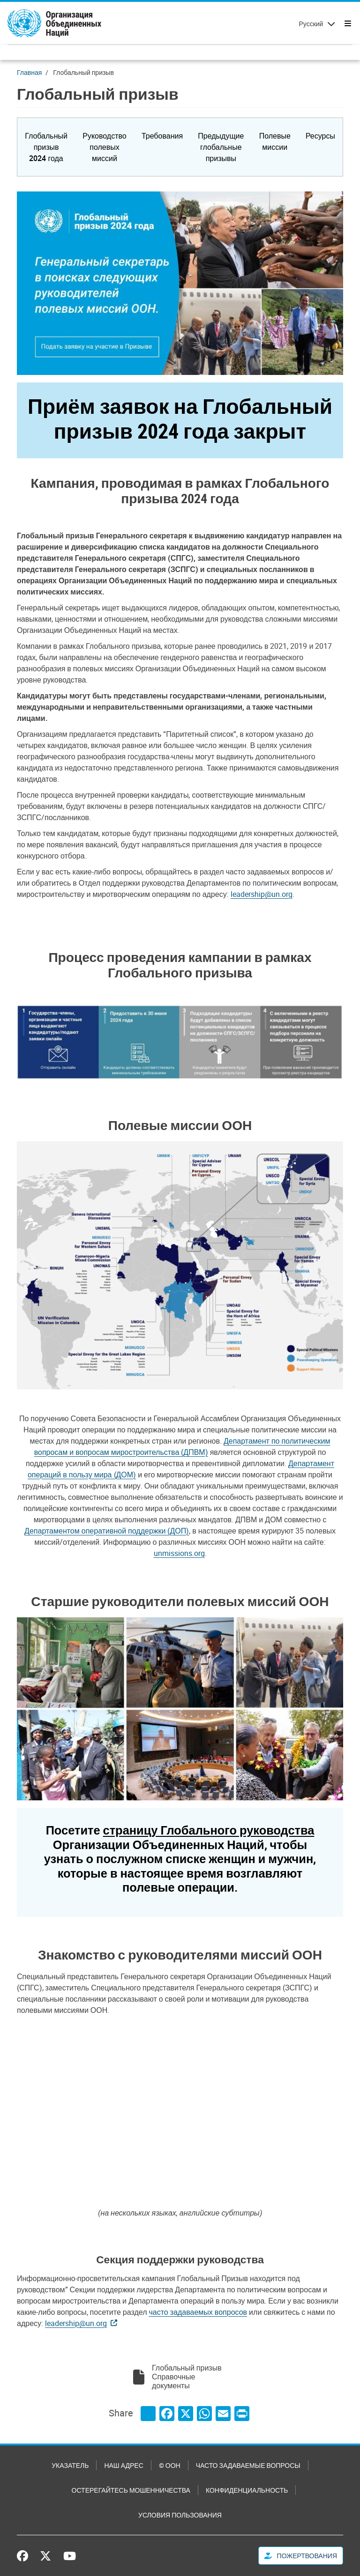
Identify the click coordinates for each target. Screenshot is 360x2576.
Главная (29, 72)
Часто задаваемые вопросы (248, 2465)
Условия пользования (180, 2514)
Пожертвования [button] (300, 2555)
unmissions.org (179, 1553)
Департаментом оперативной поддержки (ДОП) (106, 1531)
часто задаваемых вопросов (198, 2312)
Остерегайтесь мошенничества (131, 2490)
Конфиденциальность (247, 2490)
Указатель (70, 2465)
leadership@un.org (261, 894)
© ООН (169, 2465)
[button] (46, 147)
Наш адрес (123, 2465)
